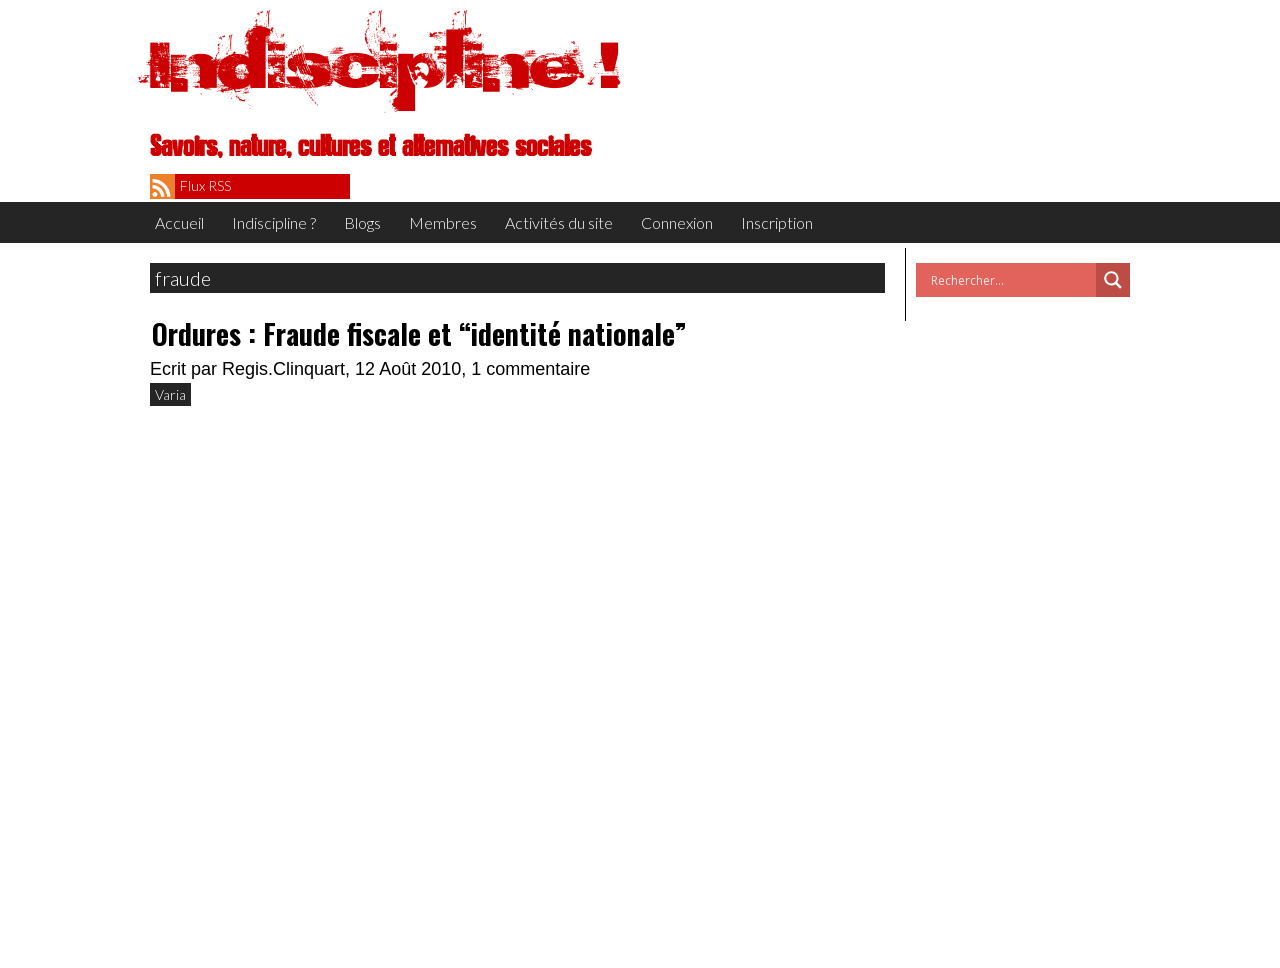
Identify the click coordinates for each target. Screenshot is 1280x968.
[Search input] (1011, 280)
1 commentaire (530, 369)
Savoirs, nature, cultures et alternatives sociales (370, 147)
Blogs (362, 222)
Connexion (677, 222)
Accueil (179, 222)
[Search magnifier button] (1113, 280)
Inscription (777, 222)
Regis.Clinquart (283, 369)
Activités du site (559, 222)
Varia (170, 394)
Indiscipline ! (385, 65)
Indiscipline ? (274, 222)
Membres (443, 222)
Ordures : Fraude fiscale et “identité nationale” (419, 333)
